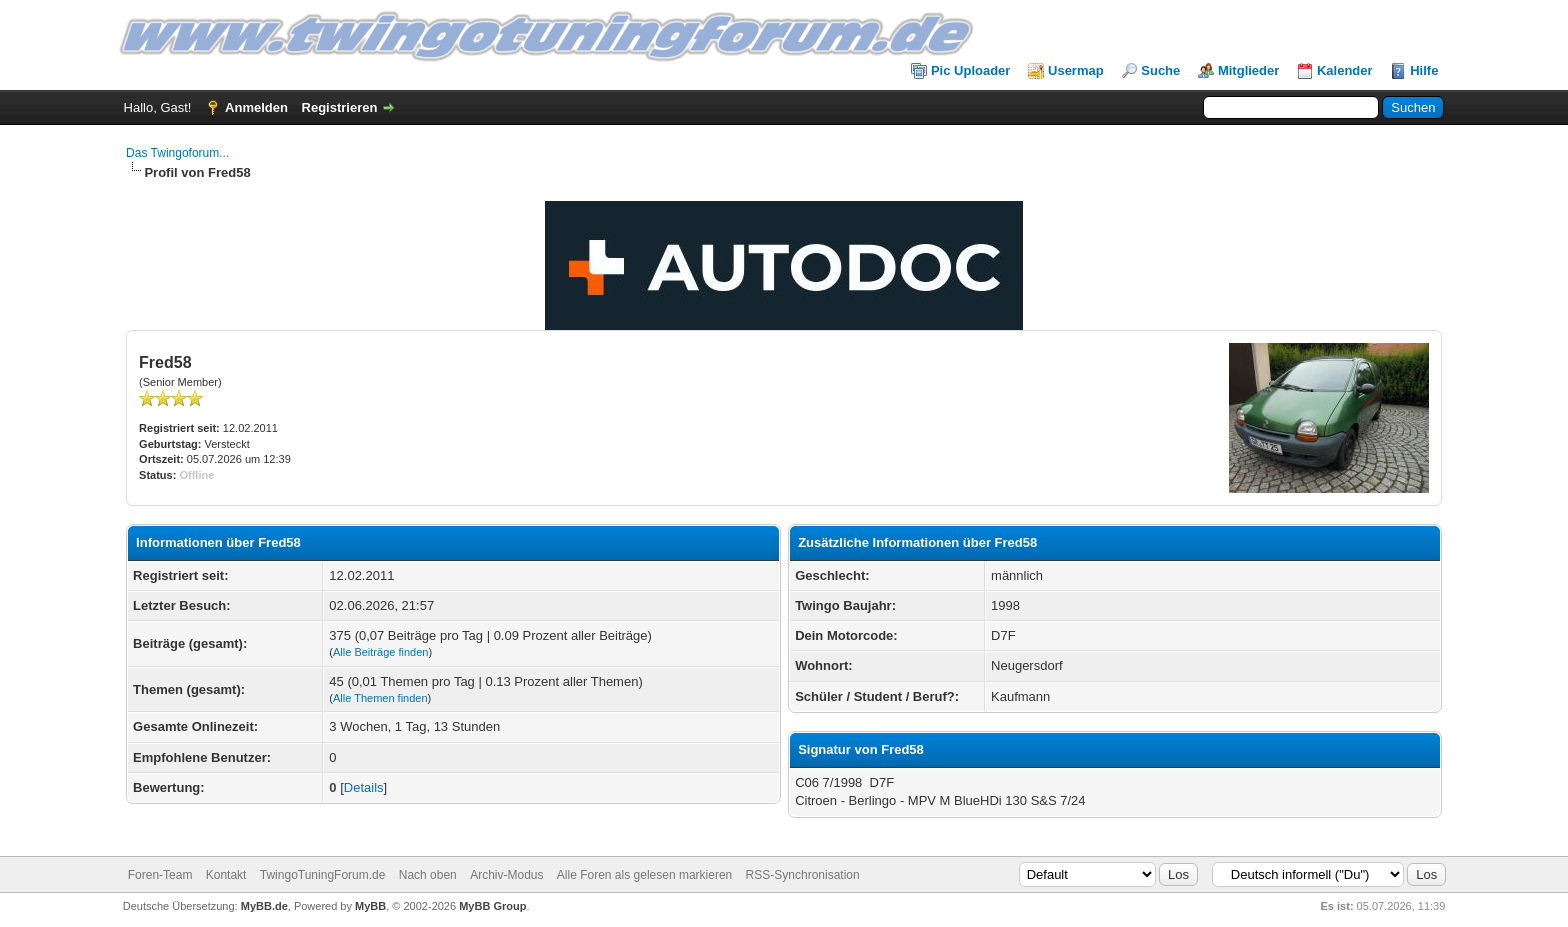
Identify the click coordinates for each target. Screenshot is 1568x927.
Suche (1160, 70)
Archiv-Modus (506, 875)
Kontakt (226, 875)
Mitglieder (1248, 70)
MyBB (370, 906)
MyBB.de (264, 906)
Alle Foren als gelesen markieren (644, 875)
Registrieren (340, 107)
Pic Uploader (970, 70)
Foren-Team (160, 875)
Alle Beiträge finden (380, 652)
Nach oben (428, 875)
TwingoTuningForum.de (323, 875)
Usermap (1076, 70)
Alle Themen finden (380, 698)
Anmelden (256, 107)
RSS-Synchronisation (803, 875)
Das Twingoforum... (177, 153)
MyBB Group (492, 906)
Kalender (1345, 70)
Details (364, 787)
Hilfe (1424, 70)
